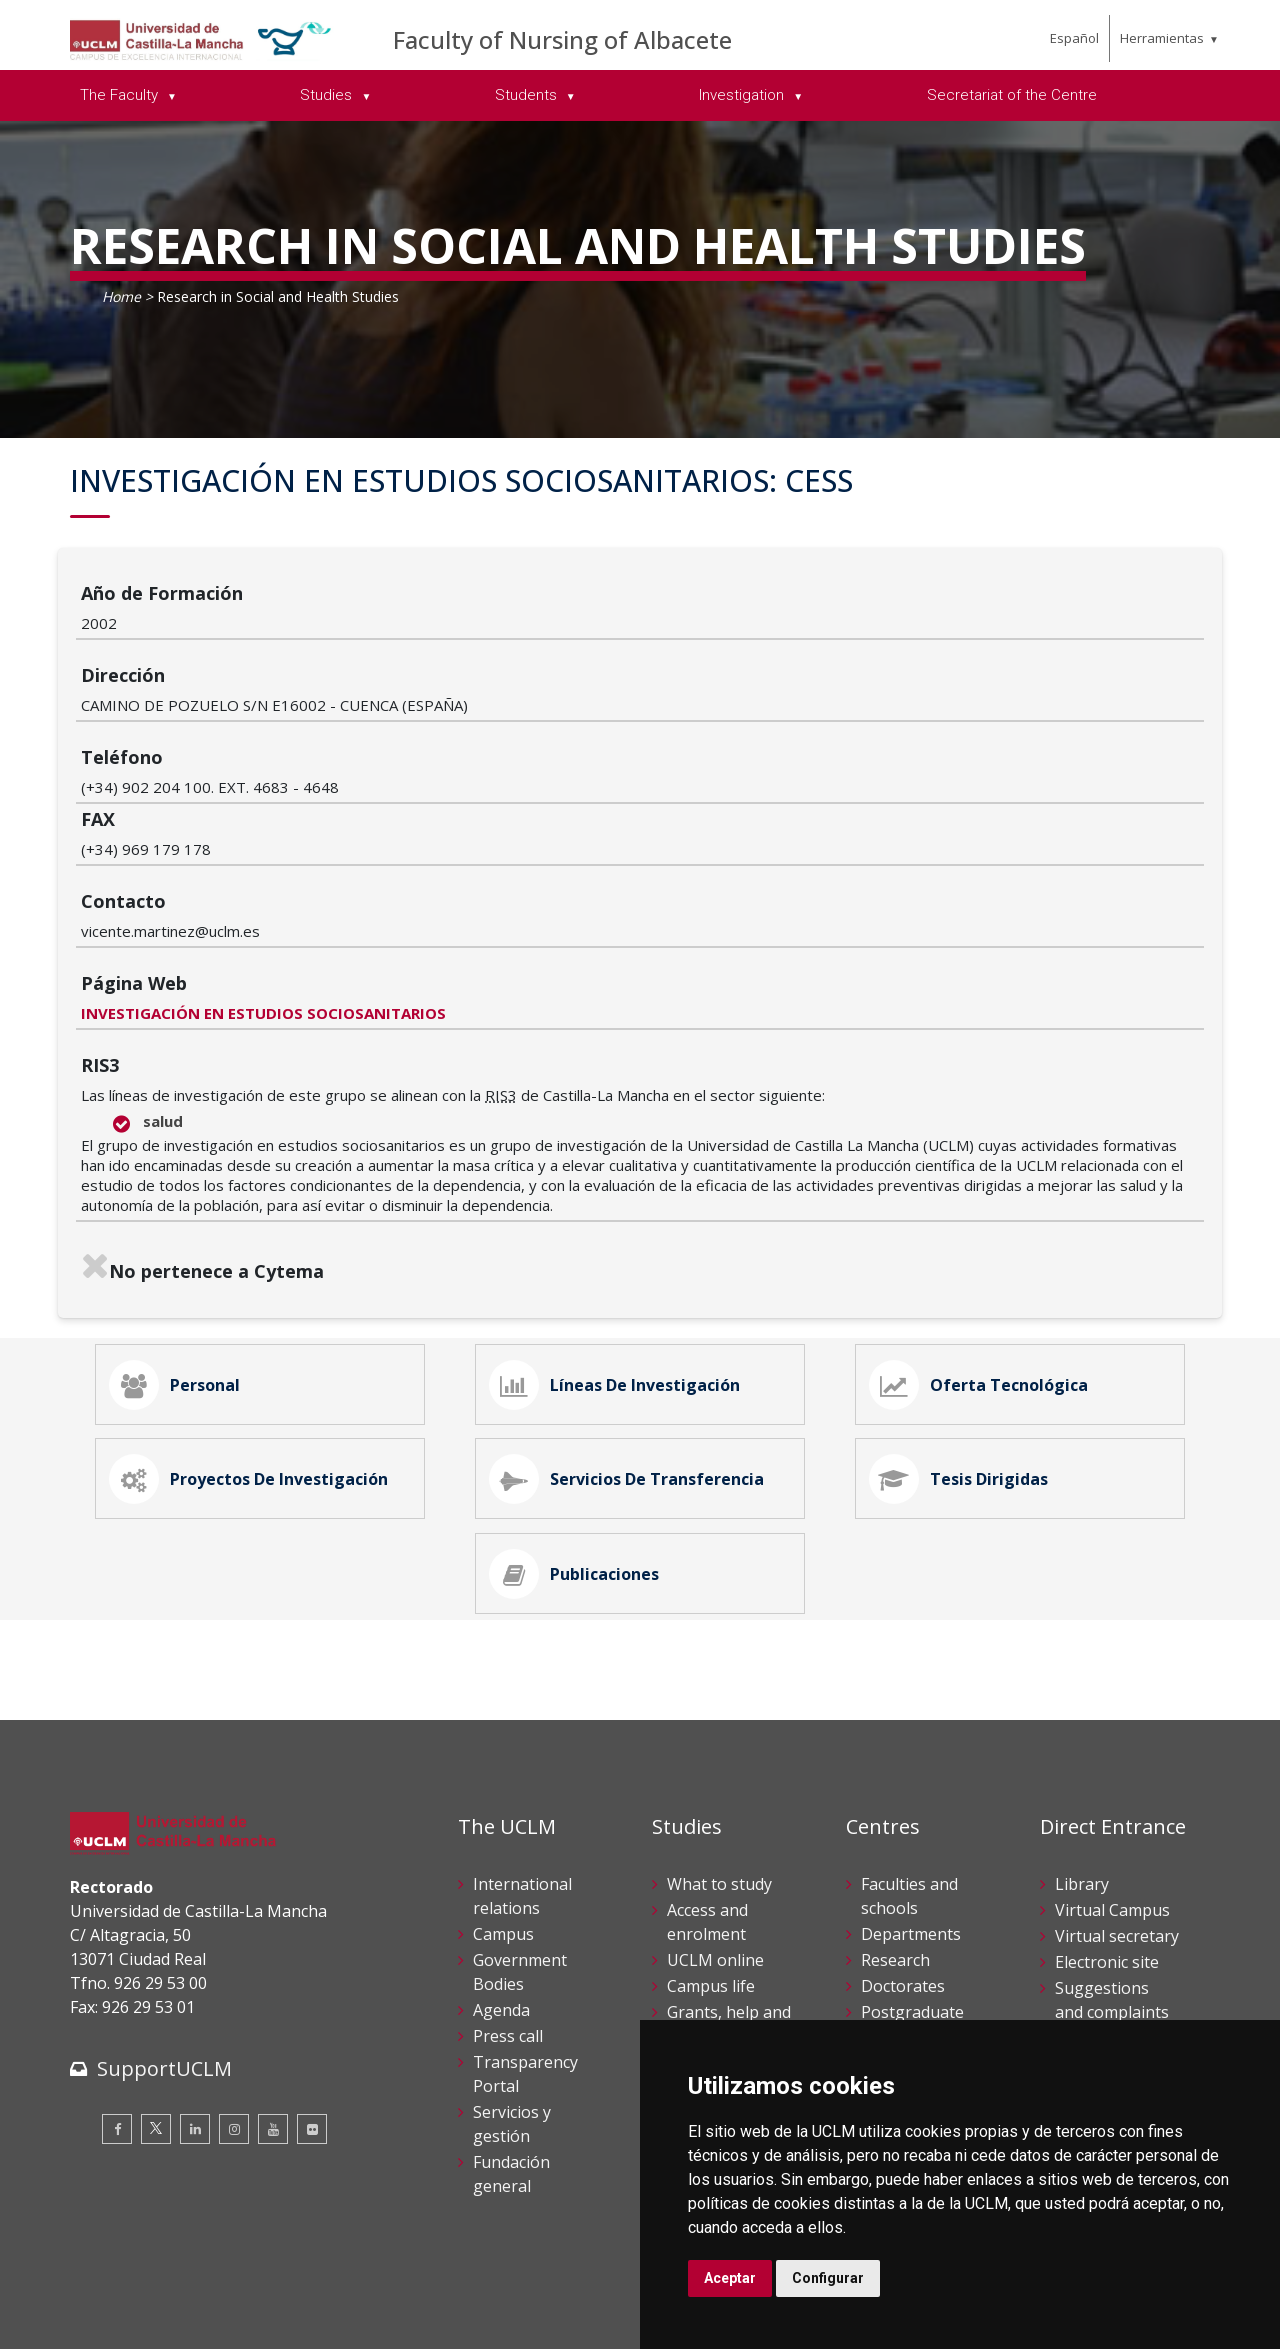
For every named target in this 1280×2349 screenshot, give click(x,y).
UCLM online (715, 1802)
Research (895, 1802)
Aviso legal (104, 2297)
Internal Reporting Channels (1093, 1904)
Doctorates (903, 1828)
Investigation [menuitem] (743, 95)
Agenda (501, 1852)
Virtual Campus (1112, 1752)
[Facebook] (117, 1970)
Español (1074, 38)
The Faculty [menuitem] (121, 95)
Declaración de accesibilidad (161, 2318)
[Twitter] (156, 1970)
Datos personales (280, 2297)
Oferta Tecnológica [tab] (987, 1182)
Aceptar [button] (730, 2278)
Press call (508, 1878)
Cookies (181, 2297)
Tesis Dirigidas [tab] (967, 1294)
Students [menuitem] (528, 95)
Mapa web (301, 2318)
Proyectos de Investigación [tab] (257, 1294)
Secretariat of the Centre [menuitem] (1012, 95)
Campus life (711, 1828)
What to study (719, 1726)
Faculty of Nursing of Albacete (562, 39)
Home (121, 296)
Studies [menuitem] (328, 95)
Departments (911, 1776)
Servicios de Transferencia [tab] (635, 1294)
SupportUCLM (164, 1909)
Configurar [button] (828, 2278)
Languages (903, 1904)
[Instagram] (234, 1970)
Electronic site (1107, 1804)
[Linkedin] (195, 1970)
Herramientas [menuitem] (1162, 38)
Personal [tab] (183, 1182)
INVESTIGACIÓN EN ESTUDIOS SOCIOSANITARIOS (451, 801)
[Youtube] (273, 1970)
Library (1082, 1726)
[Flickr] (312, 1970)
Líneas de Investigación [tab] (623, 1182)
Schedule (700, 1904)
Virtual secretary (1117, 1778)
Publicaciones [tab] (582, 1406)
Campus (503, 1776)
